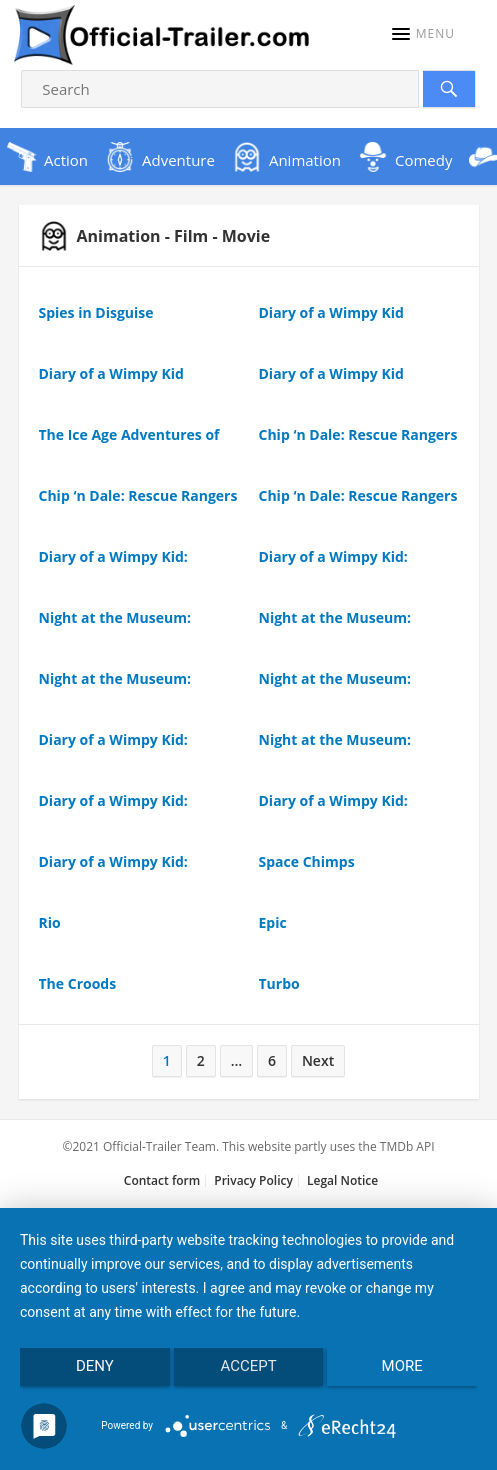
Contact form (162, 1180)
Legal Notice (342, 1180)
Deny (95, 1366)
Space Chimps (307, 861)
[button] (423, 34)
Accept (248, 1366)
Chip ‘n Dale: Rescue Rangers (358, 434)
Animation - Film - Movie (155, 236)
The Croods (78, 983)
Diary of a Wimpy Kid (331, 312)
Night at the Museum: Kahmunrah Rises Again (122, 627)
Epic (273, 922)
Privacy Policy (253, 1180)
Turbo (279, 983)
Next (318, 1060)
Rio (50, 922)
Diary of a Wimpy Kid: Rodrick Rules (113, 566)
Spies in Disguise (96, 312)
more (402, 1366)
